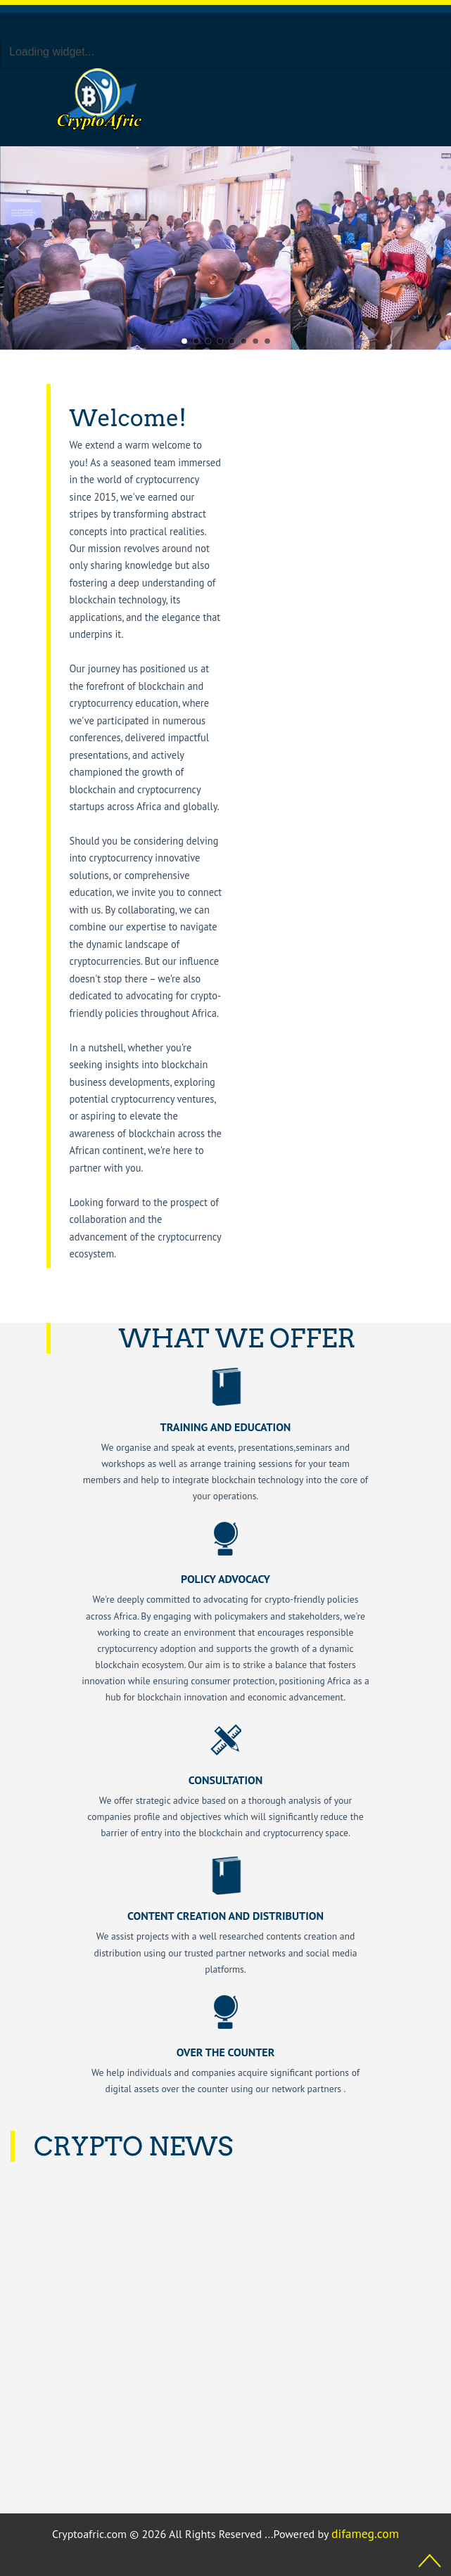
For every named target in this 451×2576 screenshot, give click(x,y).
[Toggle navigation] (285, 100)
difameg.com (365, 2533)
